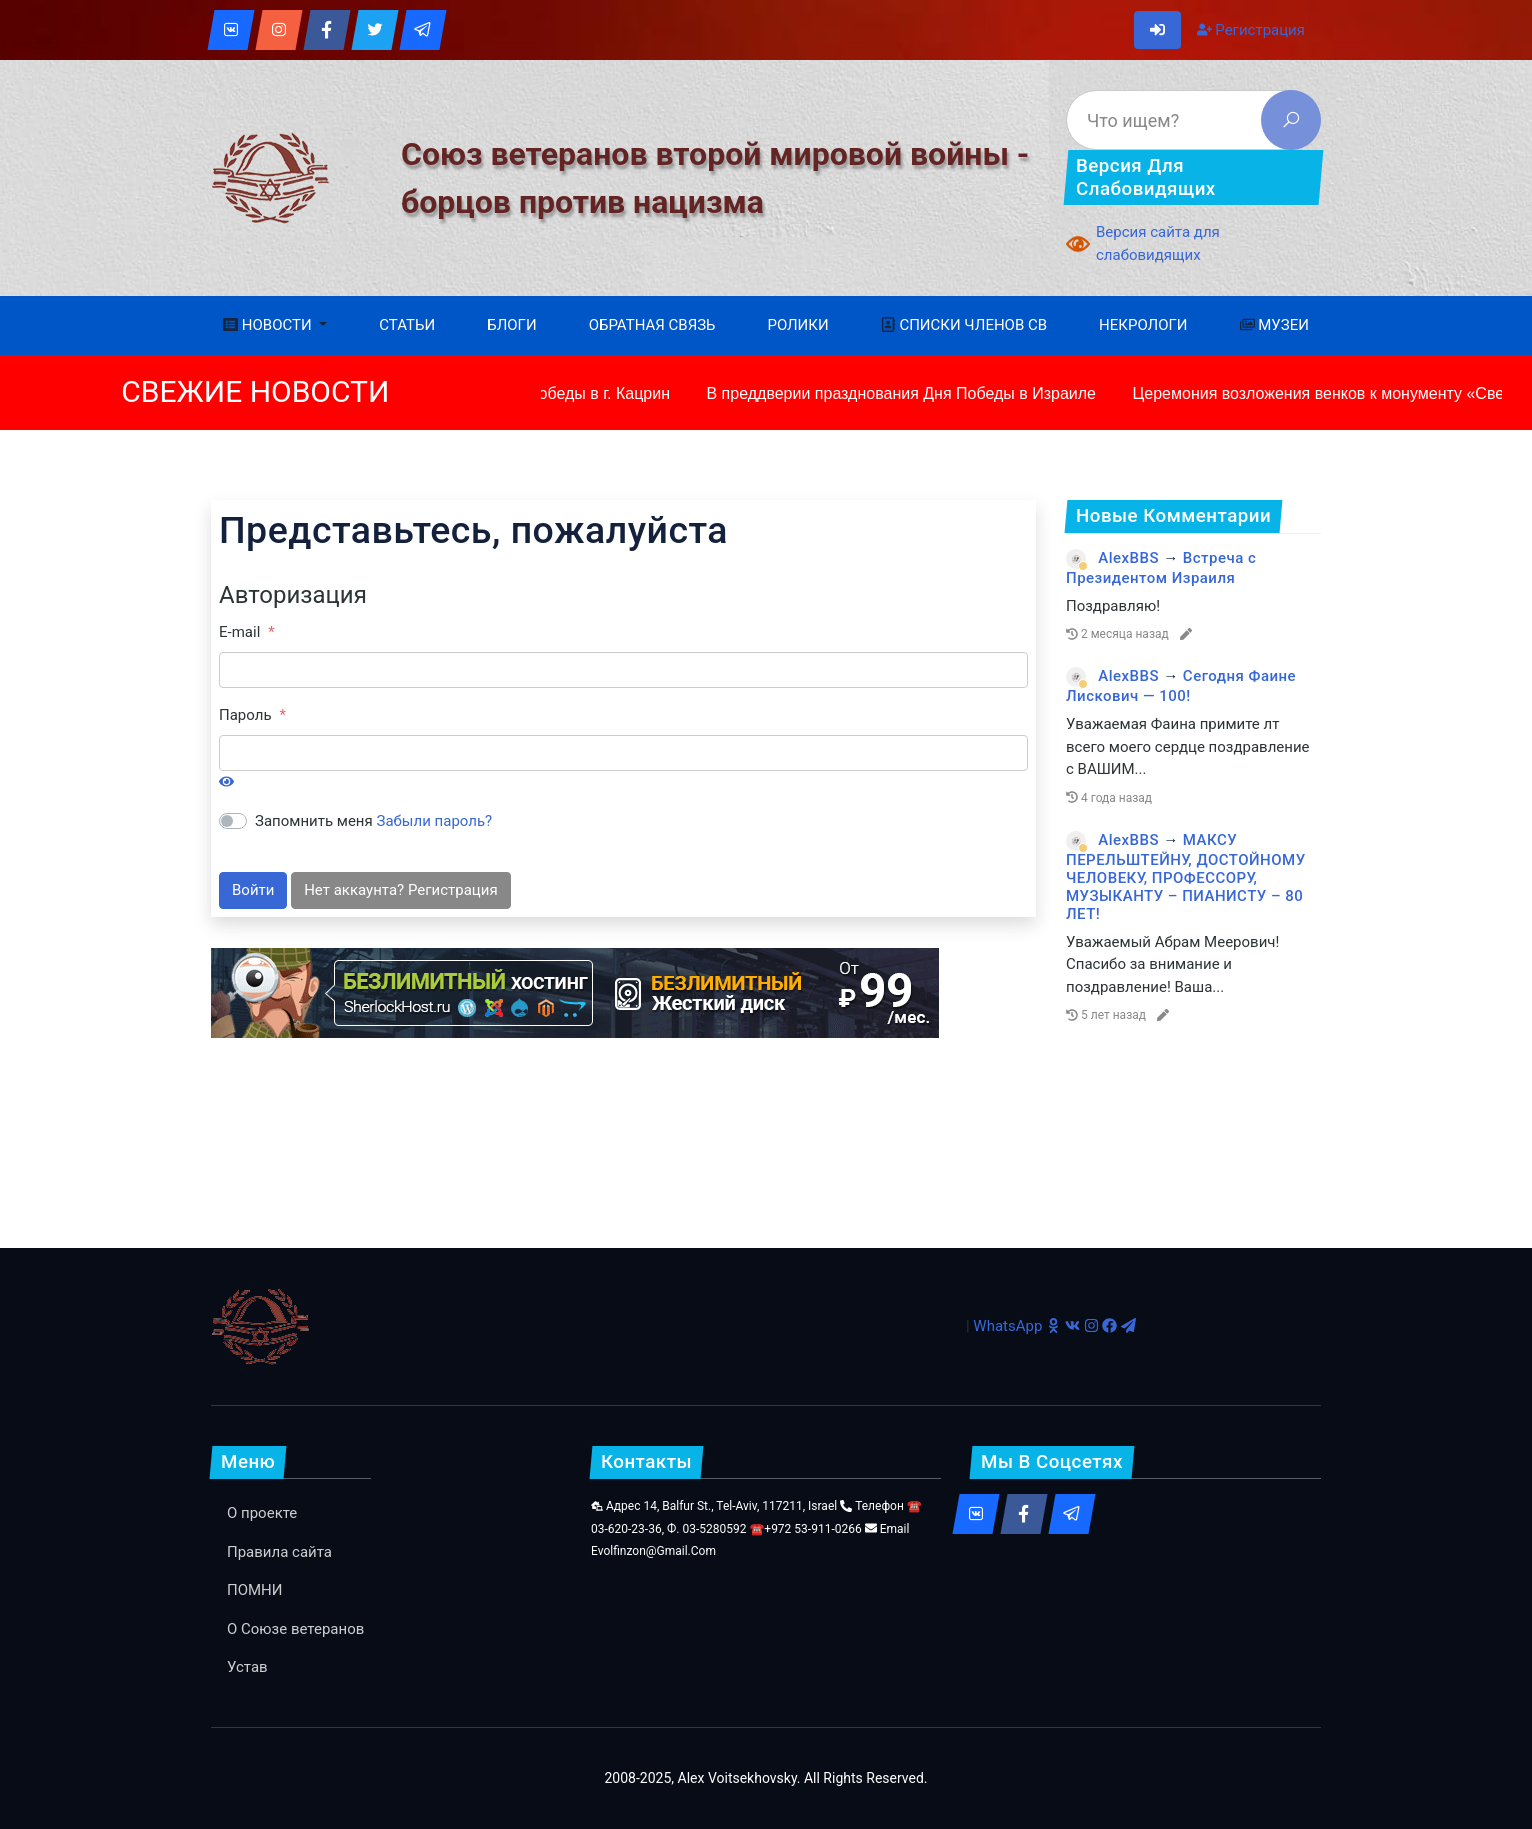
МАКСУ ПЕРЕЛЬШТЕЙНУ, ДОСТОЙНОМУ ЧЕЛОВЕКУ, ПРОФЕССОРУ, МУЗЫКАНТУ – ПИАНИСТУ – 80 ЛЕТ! (1186, 877)
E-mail (239, 632)
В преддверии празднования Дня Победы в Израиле (900, 393)
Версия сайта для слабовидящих (1158, 243)
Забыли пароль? (435, 821)
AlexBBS (1128, 558)
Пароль (245, 715)
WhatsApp (1007, 1326)
